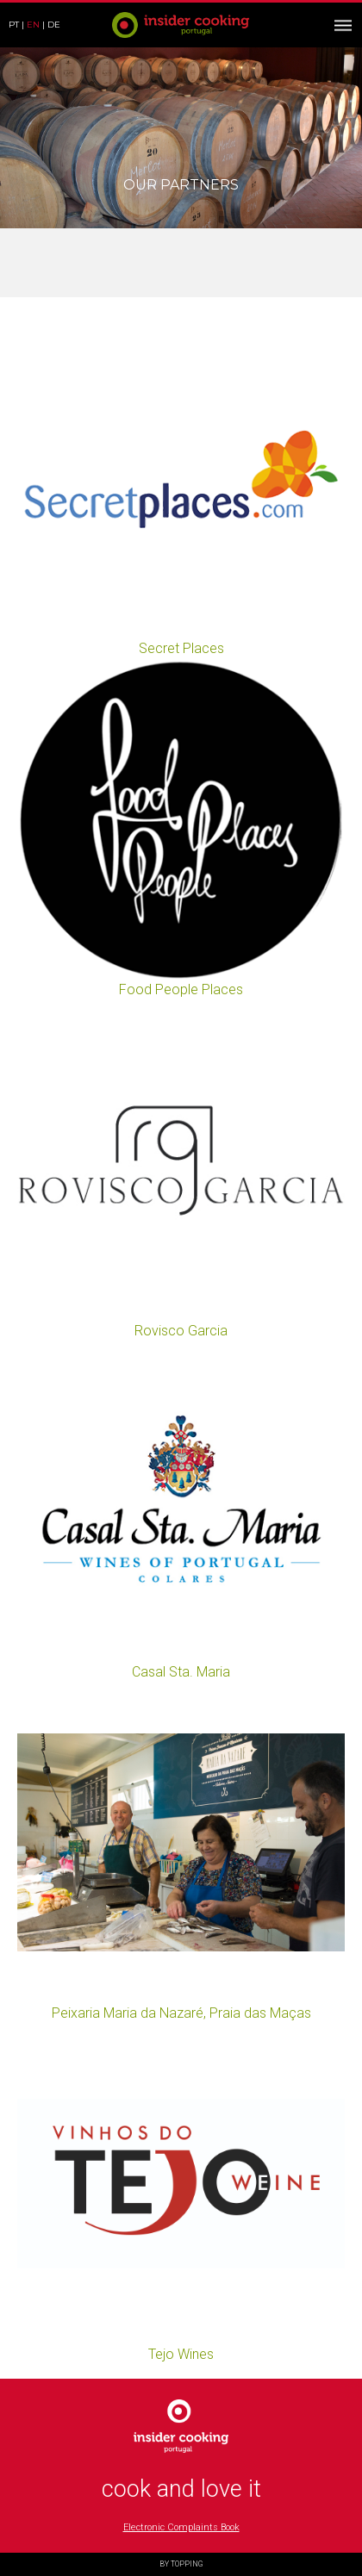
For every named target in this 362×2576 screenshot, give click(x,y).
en (33, 24)
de (53, 24)
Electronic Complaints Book (181, 2527)
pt (14, 24)
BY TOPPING (181, 2564)
